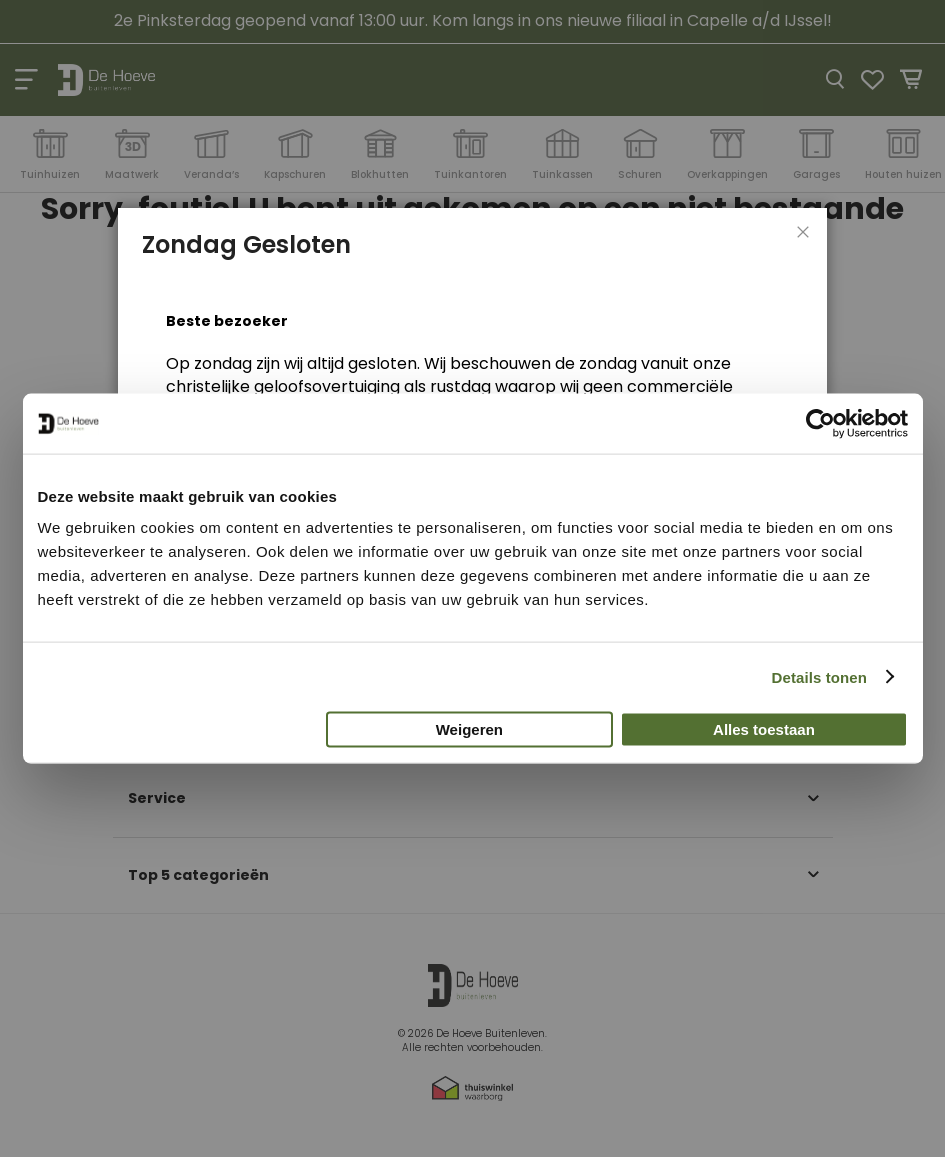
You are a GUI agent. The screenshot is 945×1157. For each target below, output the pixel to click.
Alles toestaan (764, 729)
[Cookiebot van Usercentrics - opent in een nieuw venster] (820, 423)
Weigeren (469, 729)
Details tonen (819, 676)
